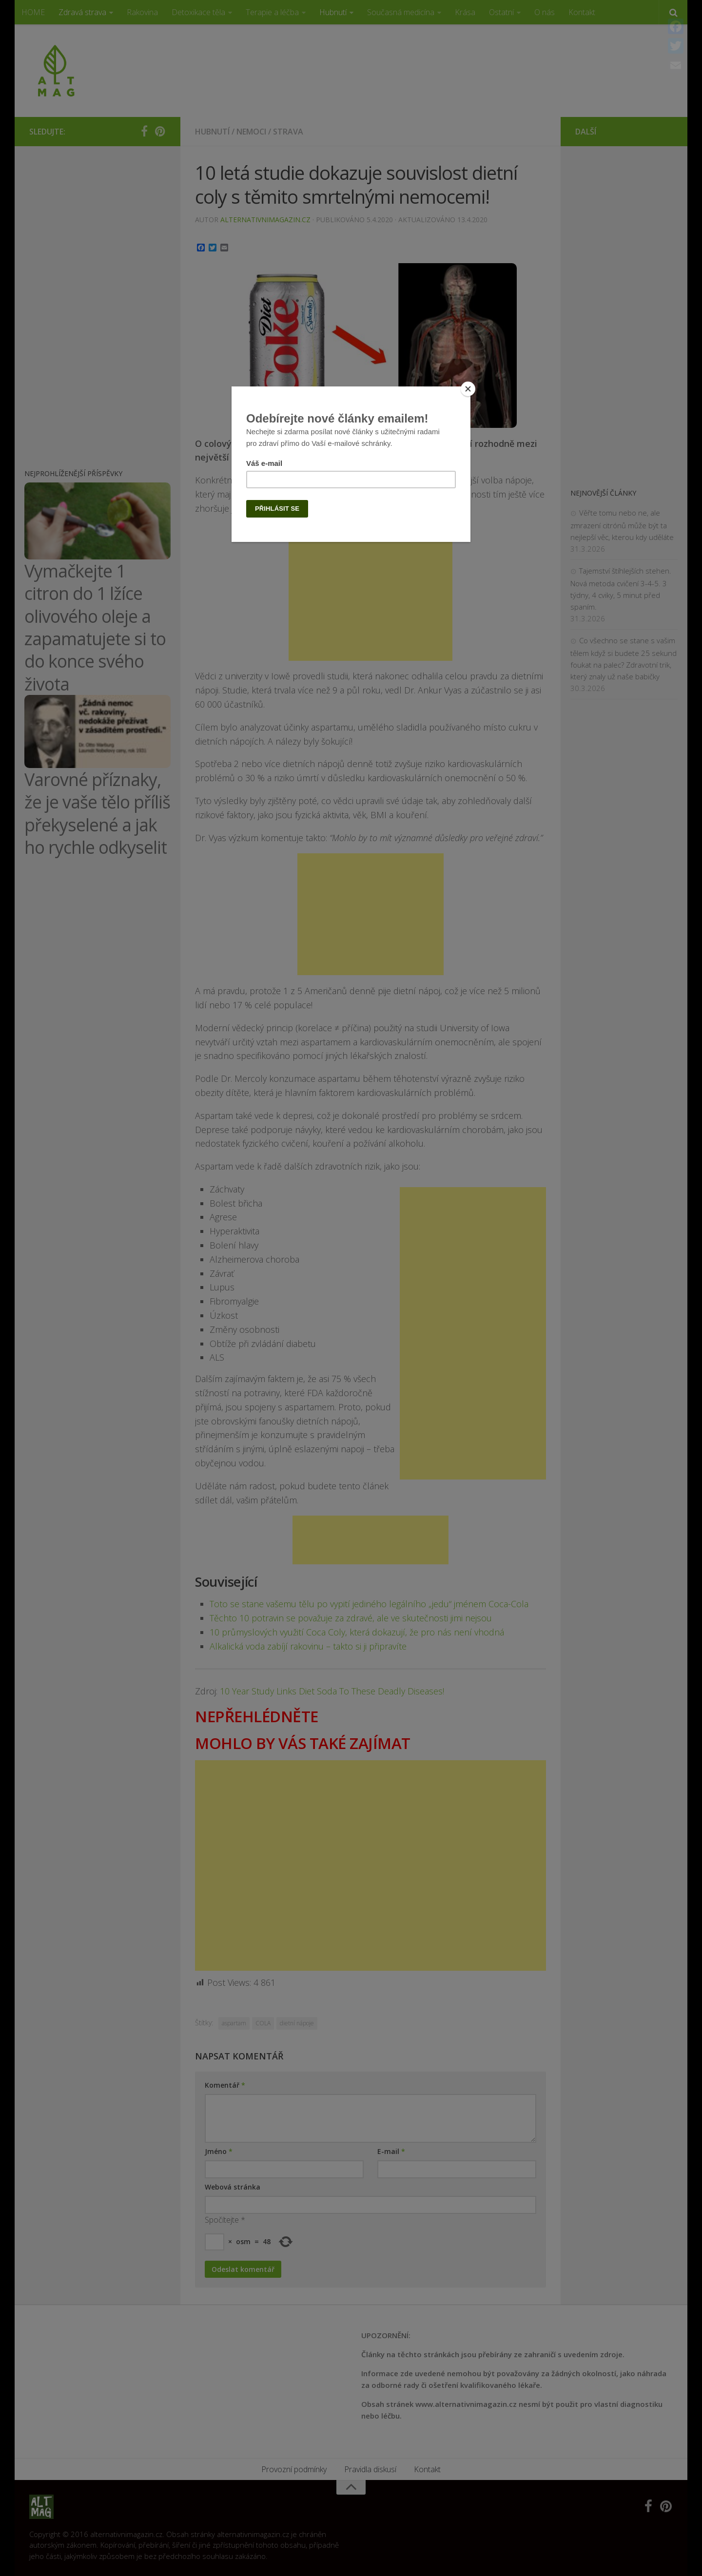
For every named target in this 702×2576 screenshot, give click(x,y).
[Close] (468, 389)
